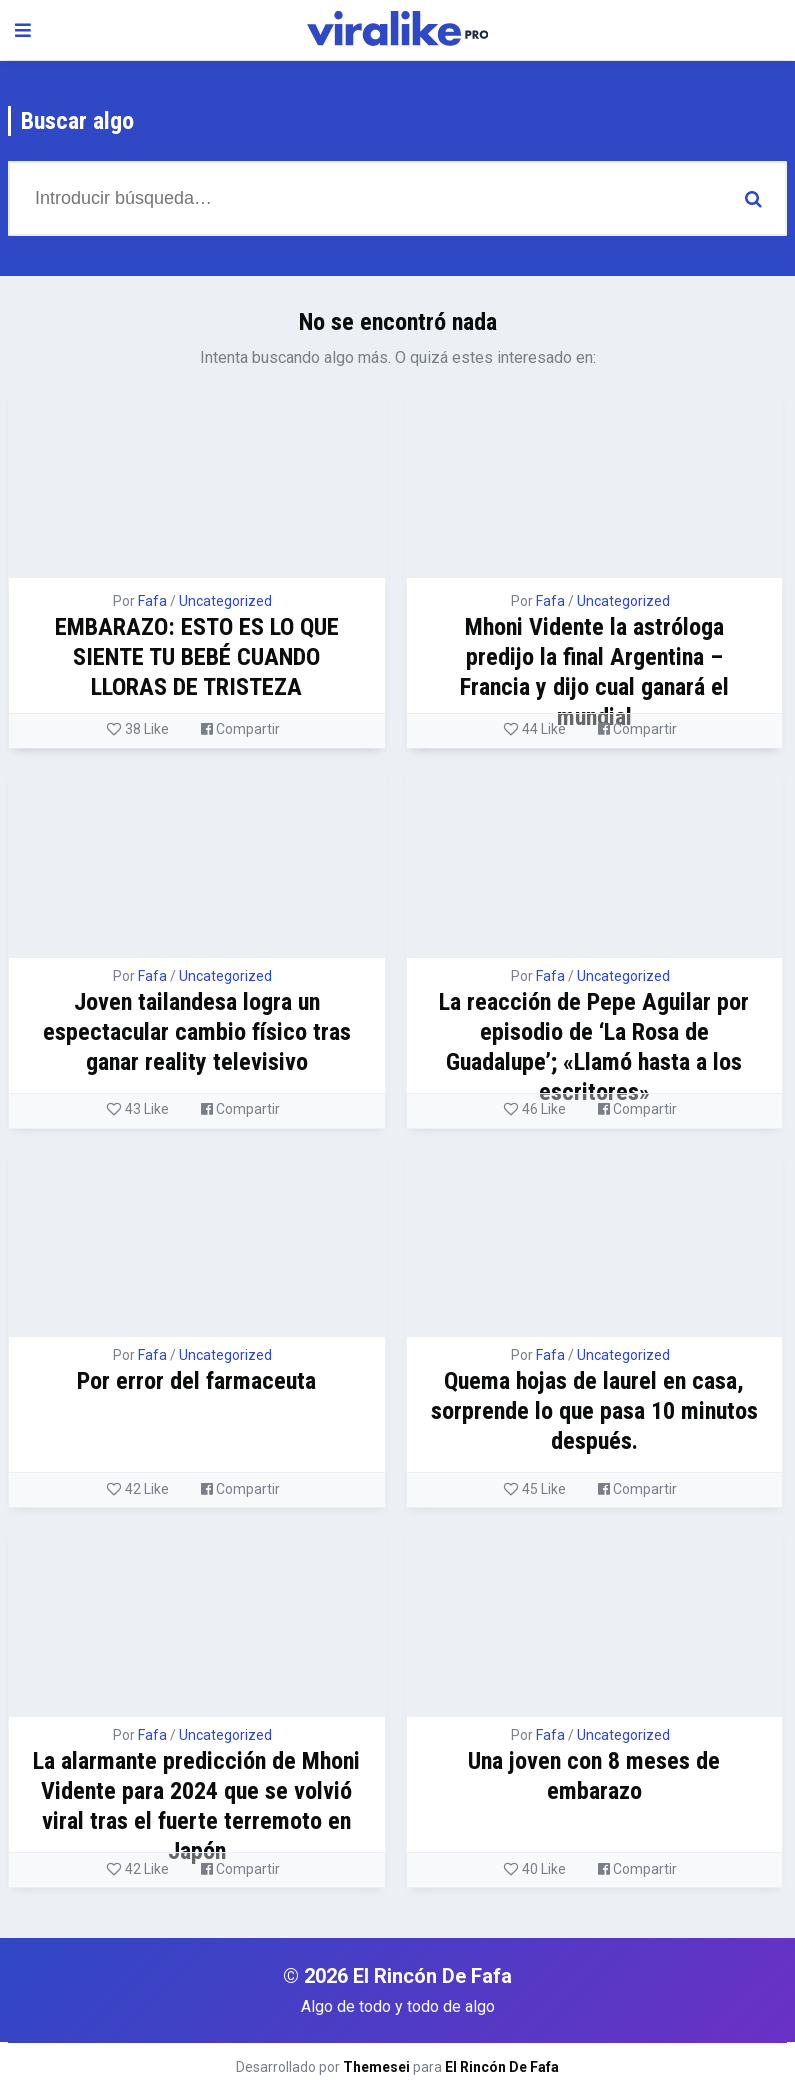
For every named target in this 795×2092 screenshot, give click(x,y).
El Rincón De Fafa (502, 2067)
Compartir (240, 729)
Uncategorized (225, 601)
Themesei (376, 2067)
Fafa (152, 601)
